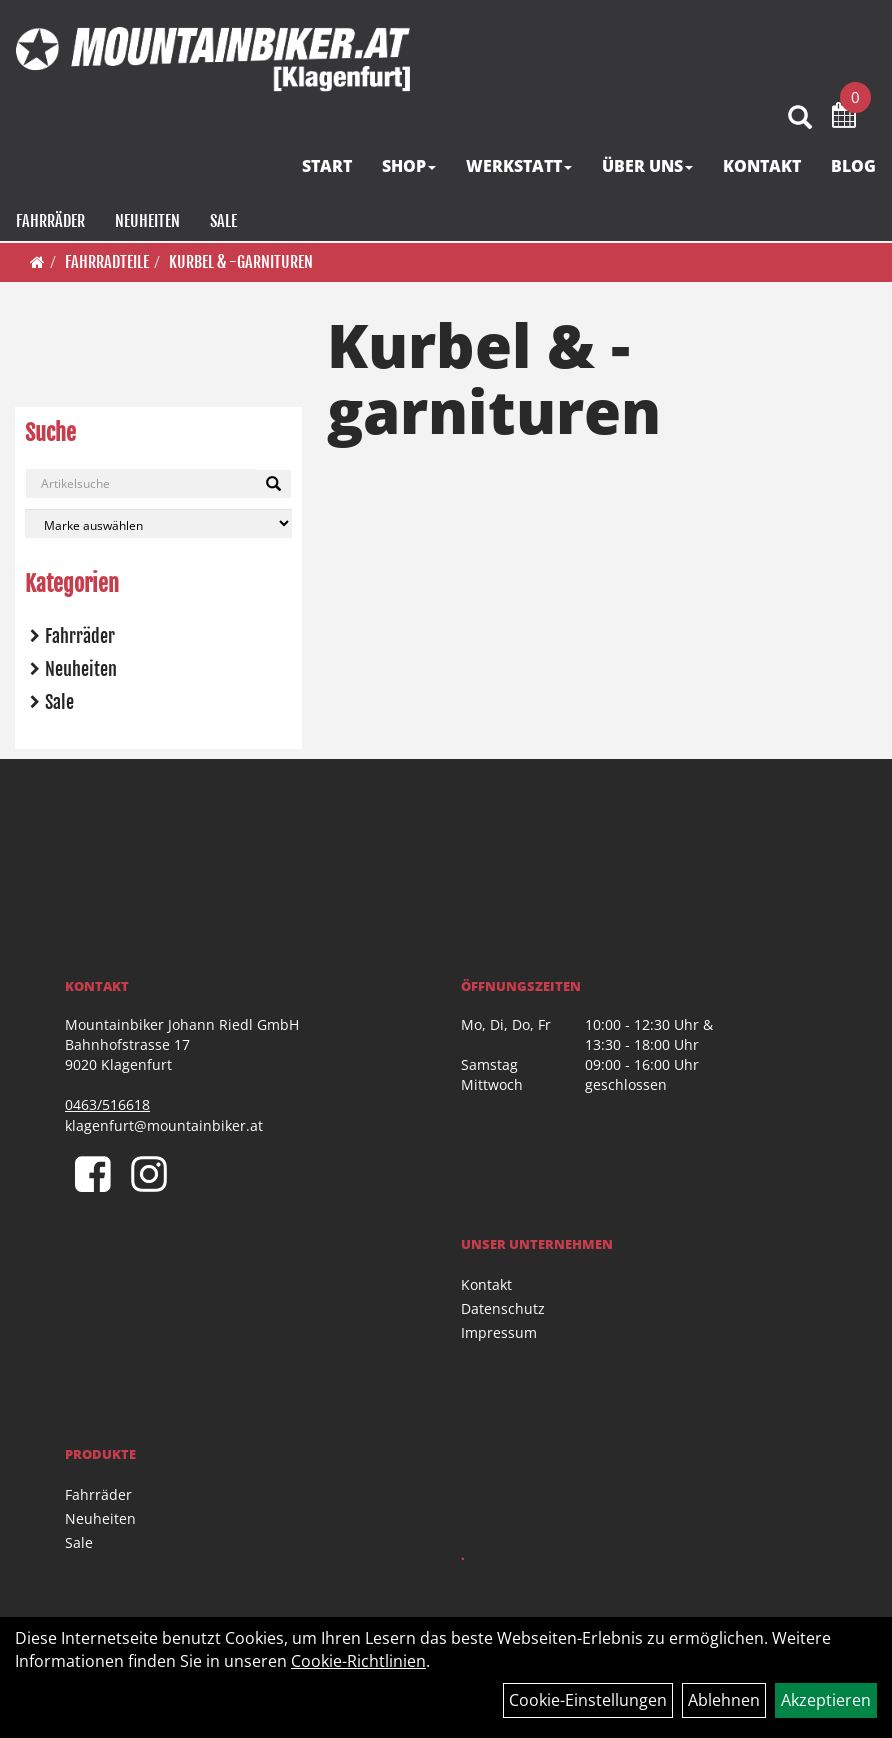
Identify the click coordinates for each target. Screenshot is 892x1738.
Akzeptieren (826, 1700)
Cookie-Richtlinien (358, 1661)
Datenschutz (503, 1308)
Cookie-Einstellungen (588, 1700)
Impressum (499, 1332)
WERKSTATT (520, 169)
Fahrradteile (107, 262)
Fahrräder (49, 224)
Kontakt (486, 1284)
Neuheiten (146, 224)
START (328, 169)
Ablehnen (724, 1700)
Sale (222, 224)
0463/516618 (107, 1104)
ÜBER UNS (648, 169)
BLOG (854, 169)
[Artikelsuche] (801, 121)
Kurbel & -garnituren (241, 262)
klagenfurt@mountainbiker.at (164, 1125)
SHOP (410, 169)
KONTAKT (763, 169)
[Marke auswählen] (158, 523)
